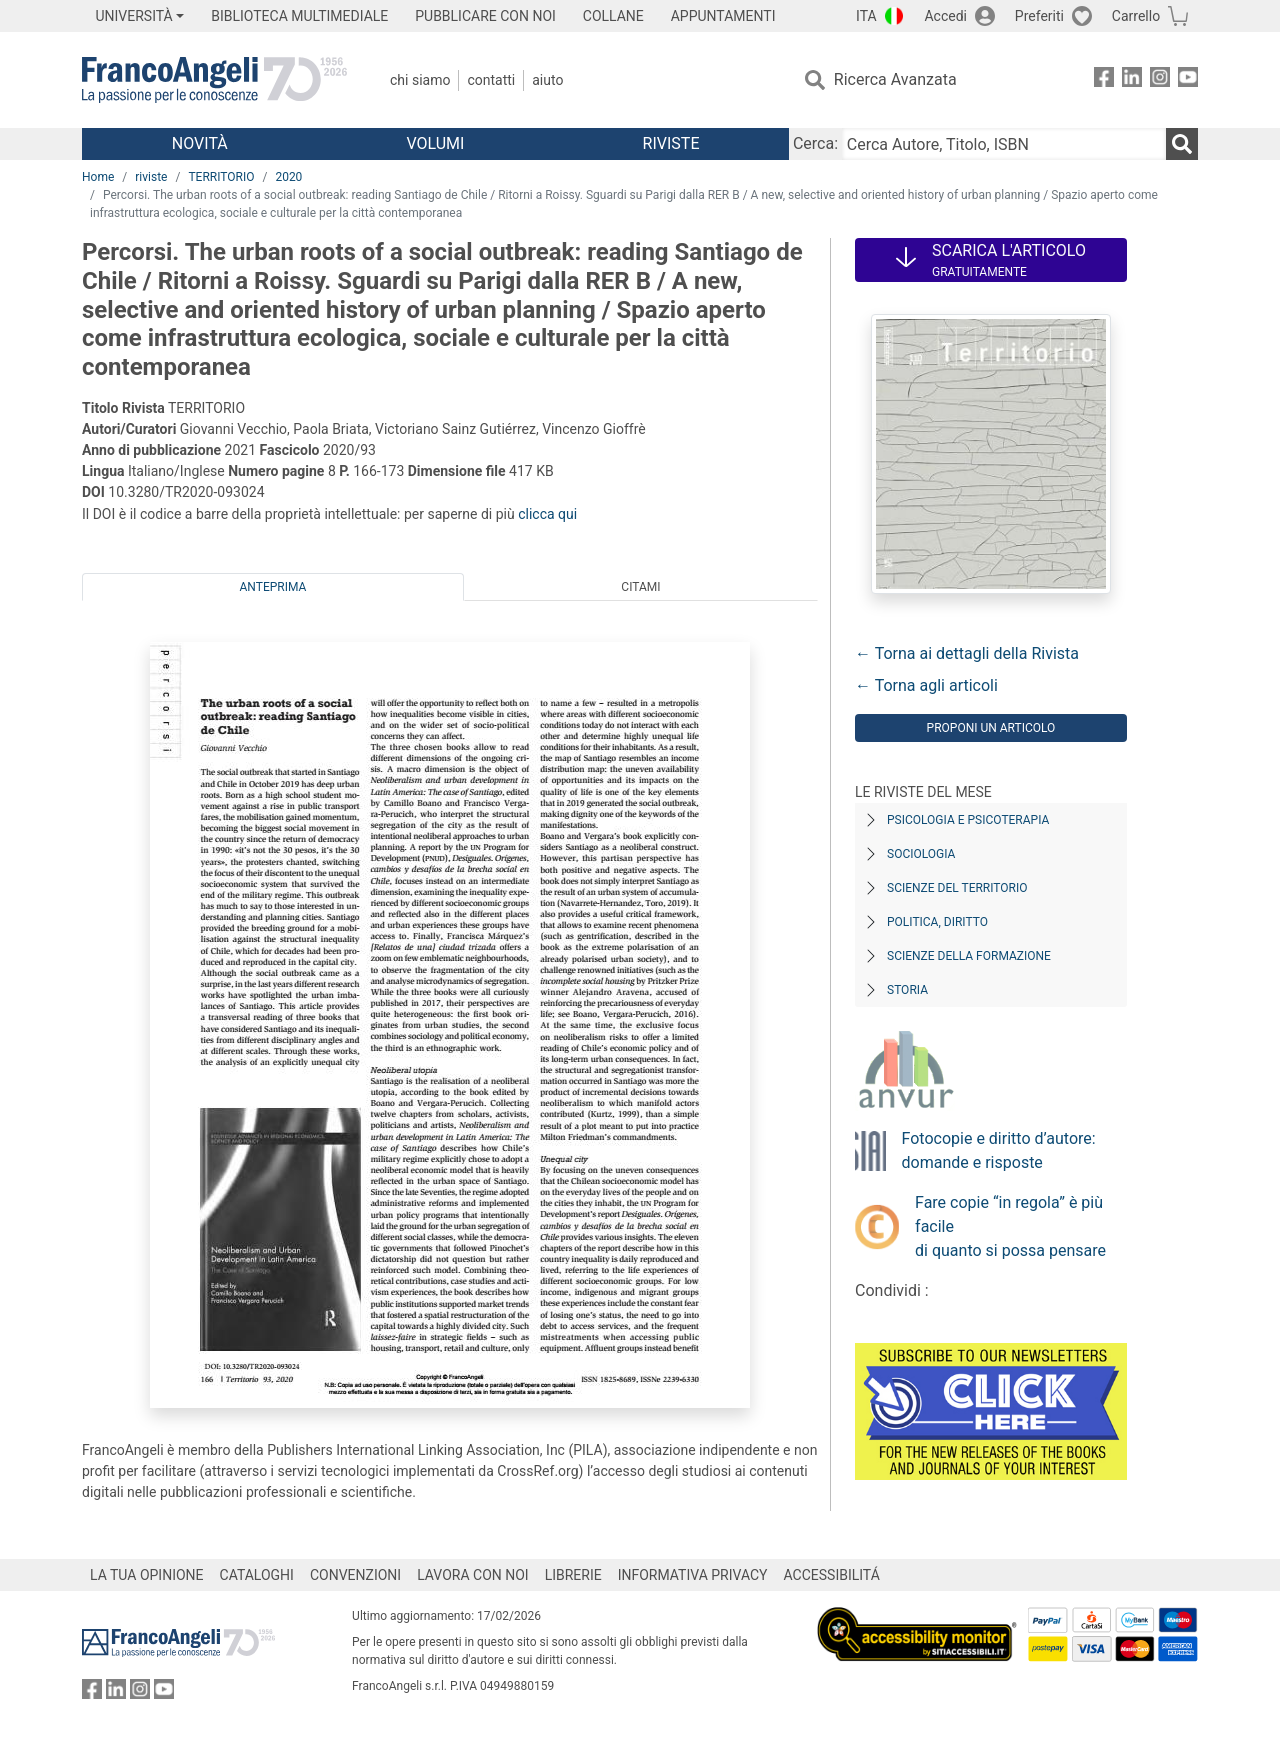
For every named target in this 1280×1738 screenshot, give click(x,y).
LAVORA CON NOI (473, 1575)
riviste (151, 177)
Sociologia (921, 854)
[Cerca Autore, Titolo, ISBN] (1004, 144)
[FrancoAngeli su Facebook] (1104, 80)
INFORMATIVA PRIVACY (693, 1575)
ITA (866, 16)
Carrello (1136, 16)
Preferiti (1039, 16)
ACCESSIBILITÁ (832, 1575)
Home (98, 177)
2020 (288, 177)
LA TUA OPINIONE (147, 1575)
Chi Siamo (420, 80)
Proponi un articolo (991, 728)
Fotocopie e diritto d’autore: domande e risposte (999, 1150)
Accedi (945, 16)
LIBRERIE (573, 1575)
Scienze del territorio (957, 888)
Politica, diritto (937, 922)
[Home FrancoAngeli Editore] (214, 80)
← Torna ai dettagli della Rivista (967, 653)
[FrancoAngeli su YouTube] (1188, 80)
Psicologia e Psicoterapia (968, 820)
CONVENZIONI (355, 1575)
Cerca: (815, 143)
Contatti (491, 80)
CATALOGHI (257, 1575)
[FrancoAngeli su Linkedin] (1132, 80)
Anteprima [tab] (273, 587)
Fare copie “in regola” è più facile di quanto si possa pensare (1010, 1226)
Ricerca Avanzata (895, 79)
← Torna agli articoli (926, 685)
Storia (907, 990)
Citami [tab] (640, 587)
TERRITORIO (221, 177)
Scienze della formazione (969, 956)
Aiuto (547, 80)
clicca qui (547, 514)
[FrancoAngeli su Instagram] (1160, 80)
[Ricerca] (1182, 144)
